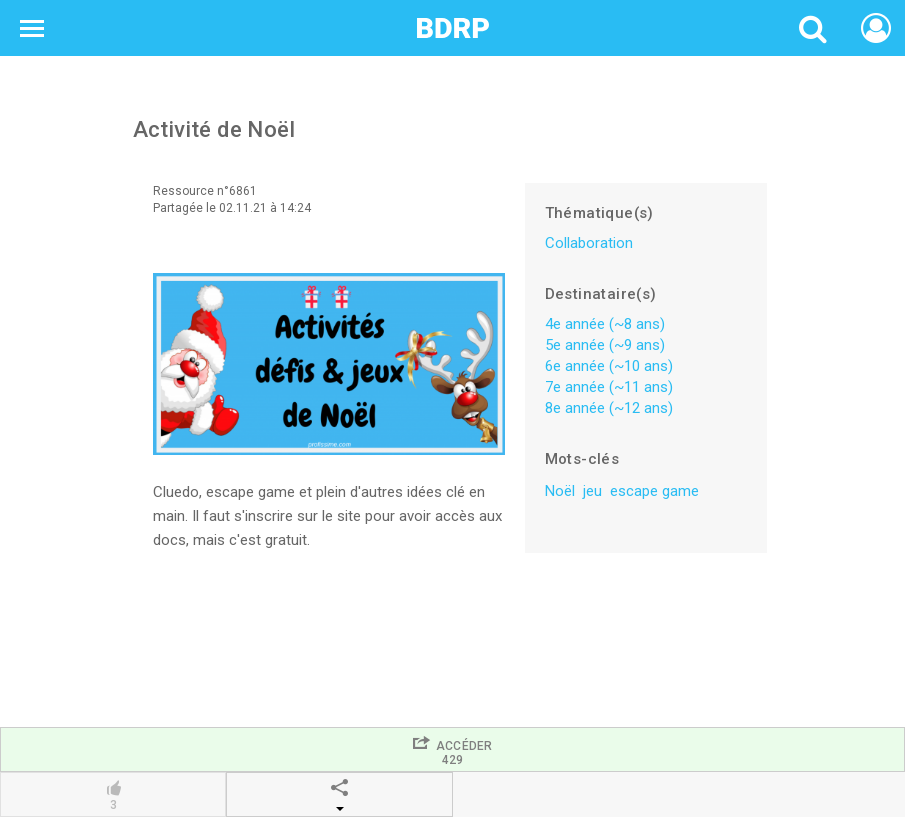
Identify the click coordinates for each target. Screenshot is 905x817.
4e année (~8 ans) (605, 324)
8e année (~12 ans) (609, 408)
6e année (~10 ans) (609, 366)
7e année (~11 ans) (609, 387)
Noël (560, 491)
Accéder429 (452, 750)
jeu (592, 491)
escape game (654, 491)
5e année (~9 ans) (605, 345)
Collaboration (589, 243)
